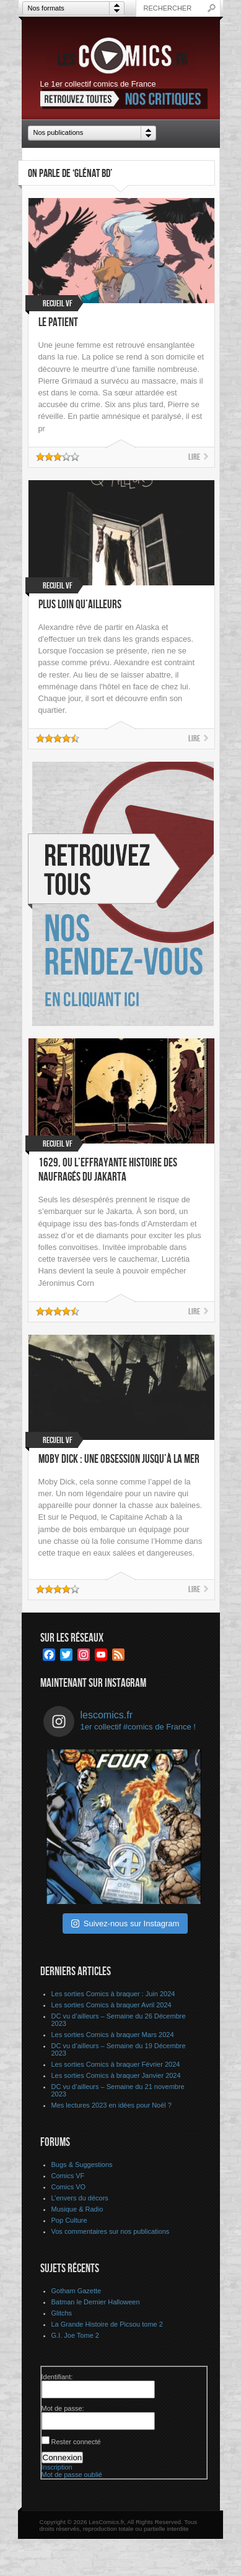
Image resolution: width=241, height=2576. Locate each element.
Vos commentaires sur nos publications (110, 2231)
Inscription (57, 2467)
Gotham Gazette (76, 2290)
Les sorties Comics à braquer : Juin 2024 (113, 1993)
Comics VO (68, 2186)
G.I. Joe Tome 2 (75, 2335)
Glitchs (61, 2313)
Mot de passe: (63, 2408)
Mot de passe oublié (72, 2474)
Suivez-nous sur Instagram (125, 1923)
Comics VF (68, 2175)
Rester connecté (76, 2441)
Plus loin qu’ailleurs (79, 605)
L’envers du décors (79, 2198)
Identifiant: (57, 2376)
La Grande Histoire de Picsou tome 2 (107, 2324)
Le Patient (58, 323)
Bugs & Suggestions (82, 2164)
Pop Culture (69, 2220)
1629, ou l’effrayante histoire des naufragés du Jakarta (107, 1170)
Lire (194, 457)
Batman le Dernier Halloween (95, 2302)
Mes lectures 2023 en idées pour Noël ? (111, 2105)
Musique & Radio (77, 2209)
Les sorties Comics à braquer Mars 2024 (112, 2034)
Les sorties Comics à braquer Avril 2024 (111, 2005)
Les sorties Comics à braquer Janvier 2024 (116, 2075)
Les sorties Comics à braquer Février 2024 (115, 2064)
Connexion (62, 2457)
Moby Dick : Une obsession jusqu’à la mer (118, 1459)
